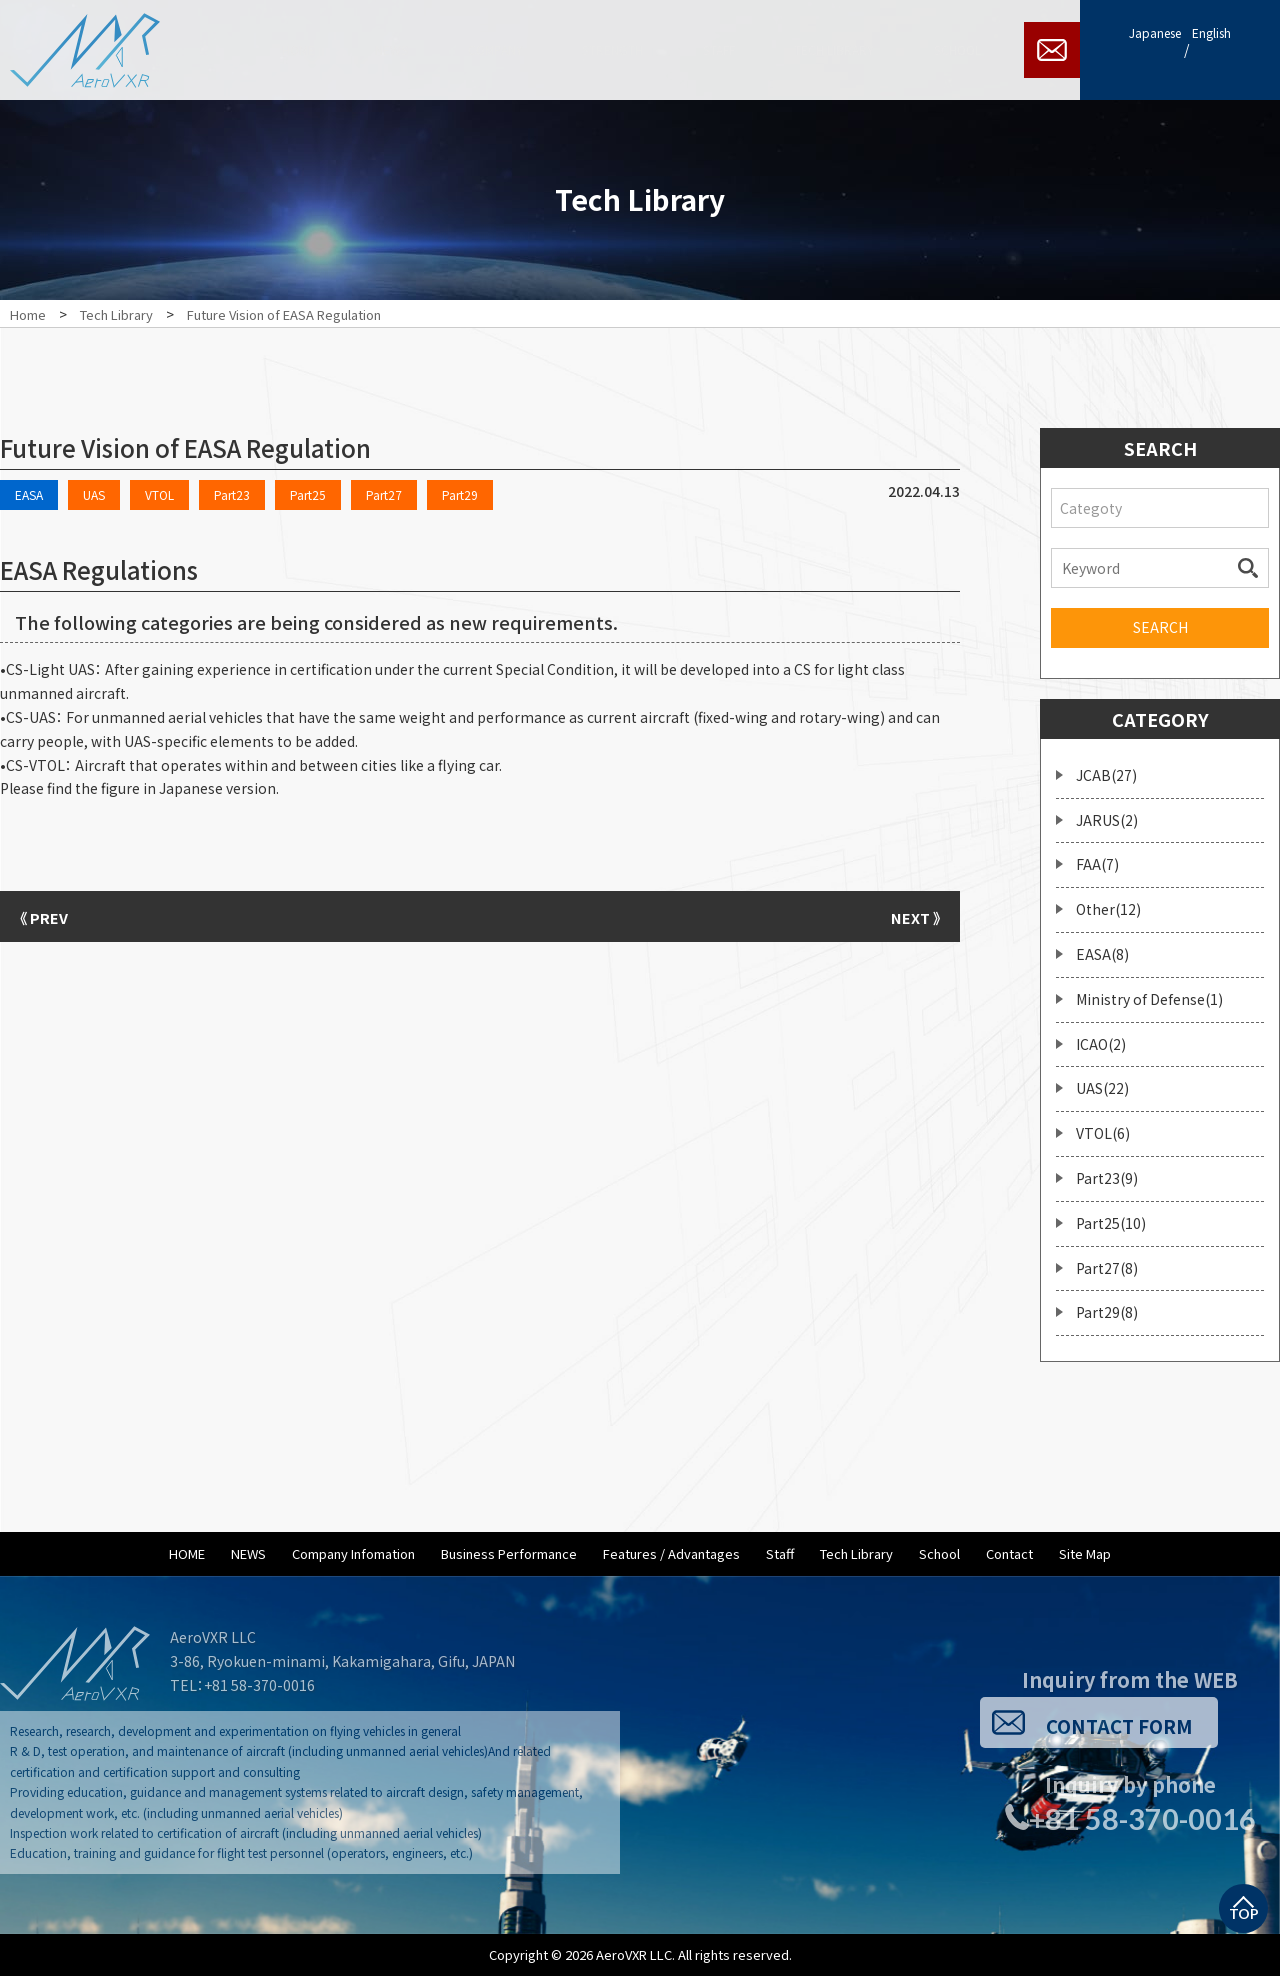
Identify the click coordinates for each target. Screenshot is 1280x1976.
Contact (1009, 1553)
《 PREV (50, 916)
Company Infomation (353, 1553)
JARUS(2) (1107, 820)
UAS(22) (1102, 1088)
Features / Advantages (671, 1553)
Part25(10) (1111, 1223)
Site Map (1085, 1553)
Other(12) (1108, 909)
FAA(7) (1097, 864)
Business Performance (509, 1553)
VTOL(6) (1103, 1133)
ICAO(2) (1101, 1044)
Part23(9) (1107, 1178)
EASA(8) (1102, 954)
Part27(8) (1107, 1268)
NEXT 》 (910, 916)
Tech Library (856, 1553)
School (939, 1553)
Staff (780, 1553)
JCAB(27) (1106, 775)
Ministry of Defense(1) (1149, 999)
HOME (187, 1553)
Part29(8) (1107, 1312)
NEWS (248, 1553)
